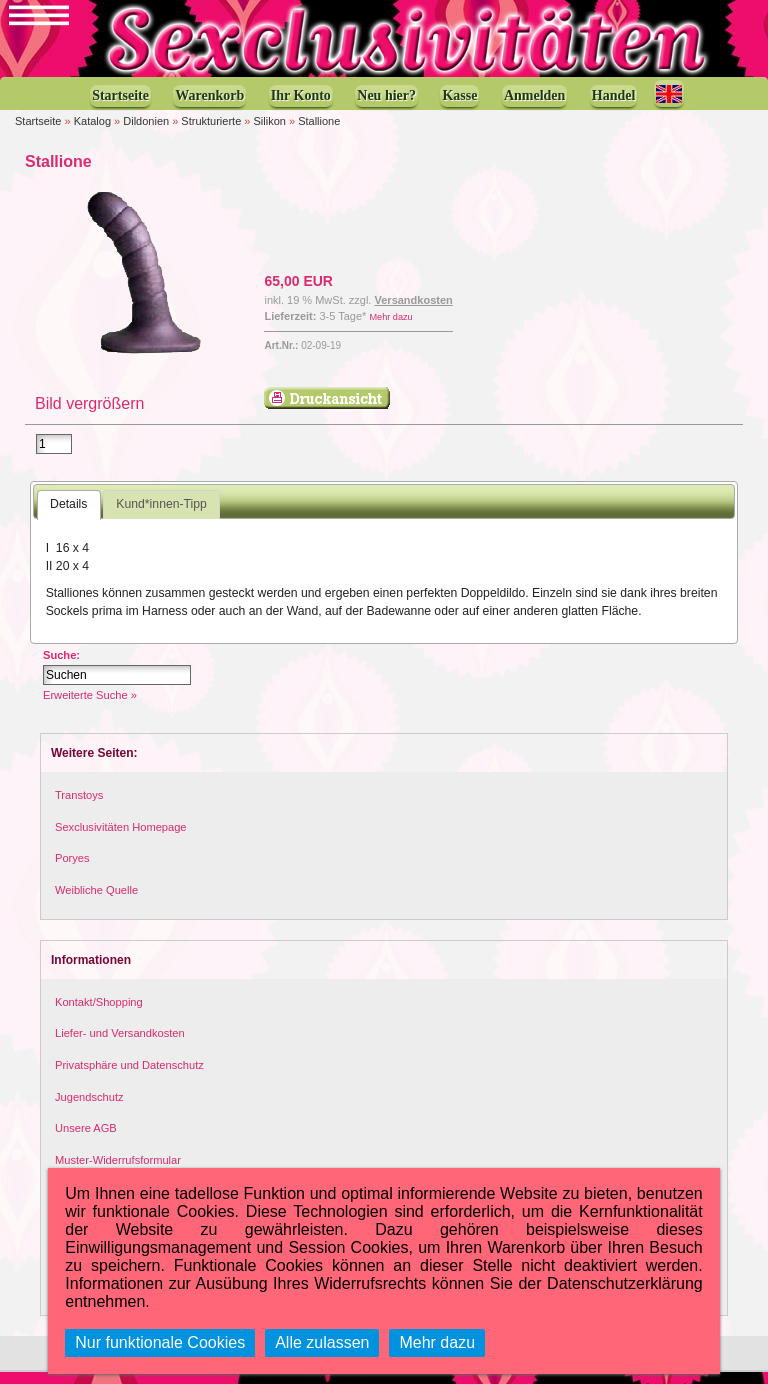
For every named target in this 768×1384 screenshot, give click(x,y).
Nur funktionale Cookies (160, 1342)
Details (68, 516)
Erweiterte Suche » (90, 707)
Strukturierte (211, 131)
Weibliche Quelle (96, 902)
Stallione (319, 131)
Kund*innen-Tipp (161, 516)
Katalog (92, 131)
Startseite (38, 131)
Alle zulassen (322, 1342)
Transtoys (79, 807)
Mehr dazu (390, 327)
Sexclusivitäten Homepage (121, 838)
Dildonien (146, 131)
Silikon (270, 131)
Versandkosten (414, 310)
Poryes (72, 870)
